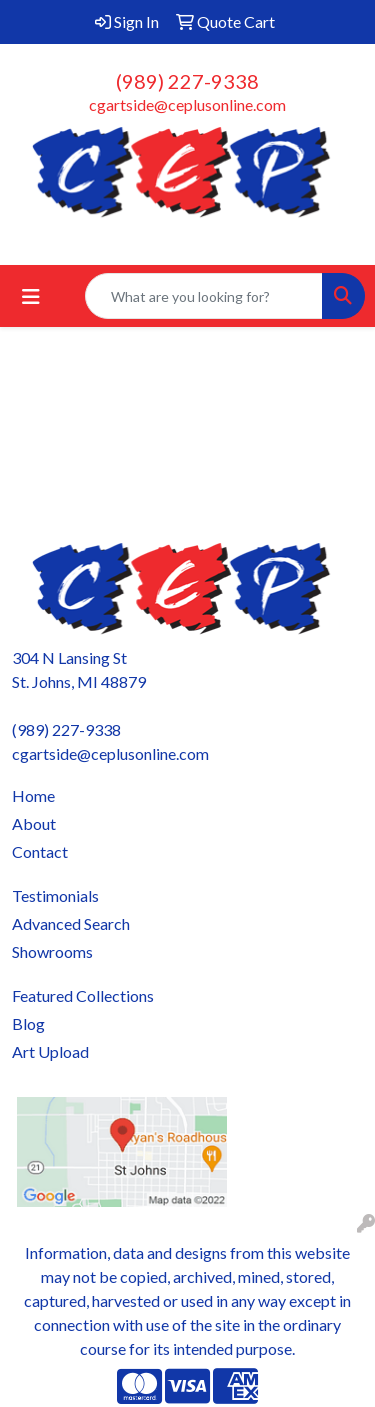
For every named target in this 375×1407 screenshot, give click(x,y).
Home (33, 795)
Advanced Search (71, 923)
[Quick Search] (204, 296)
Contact (40, 851)
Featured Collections (83, 995)
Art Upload (50, 1051)
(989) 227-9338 (187, 81)
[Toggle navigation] (31, 296)
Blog (28, 1023)
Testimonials (55, 895)
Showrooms (52, 951)
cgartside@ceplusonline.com (187, 104)
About (34, 823)
